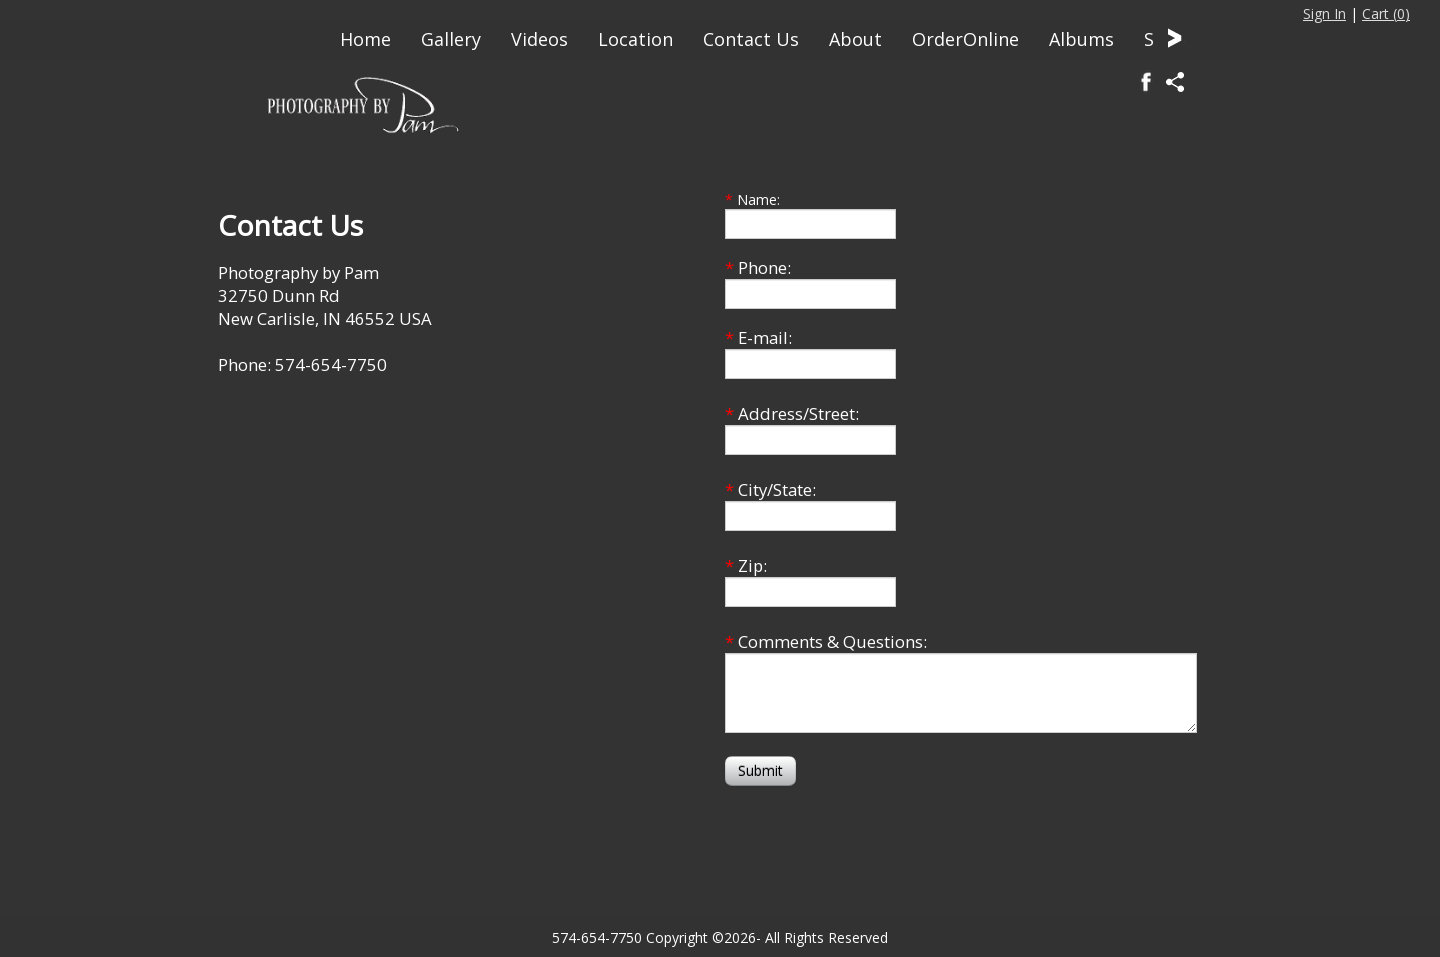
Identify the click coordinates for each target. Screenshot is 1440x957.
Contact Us (751, 39)
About (855, 39)
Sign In (1324, 13)
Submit (760, 770)
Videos (539, 39)
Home (365, 39)
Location (635, 39)
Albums (1081, 39)
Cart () (1386, 13)
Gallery (451, 39)
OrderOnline (965, 39)
